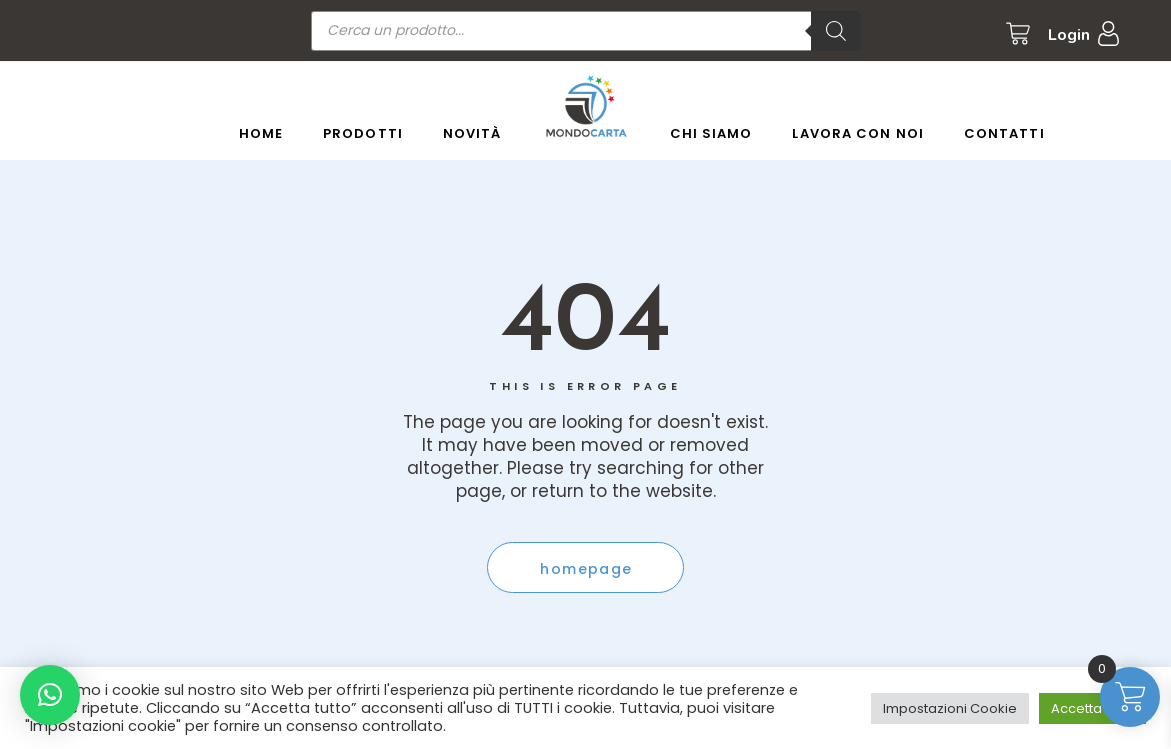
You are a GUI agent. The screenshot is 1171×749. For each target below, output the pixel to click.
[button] (50, 695)
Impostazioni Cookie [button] (950, 708)
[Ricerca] (836, 31)
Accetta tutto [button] (1092, 708)
